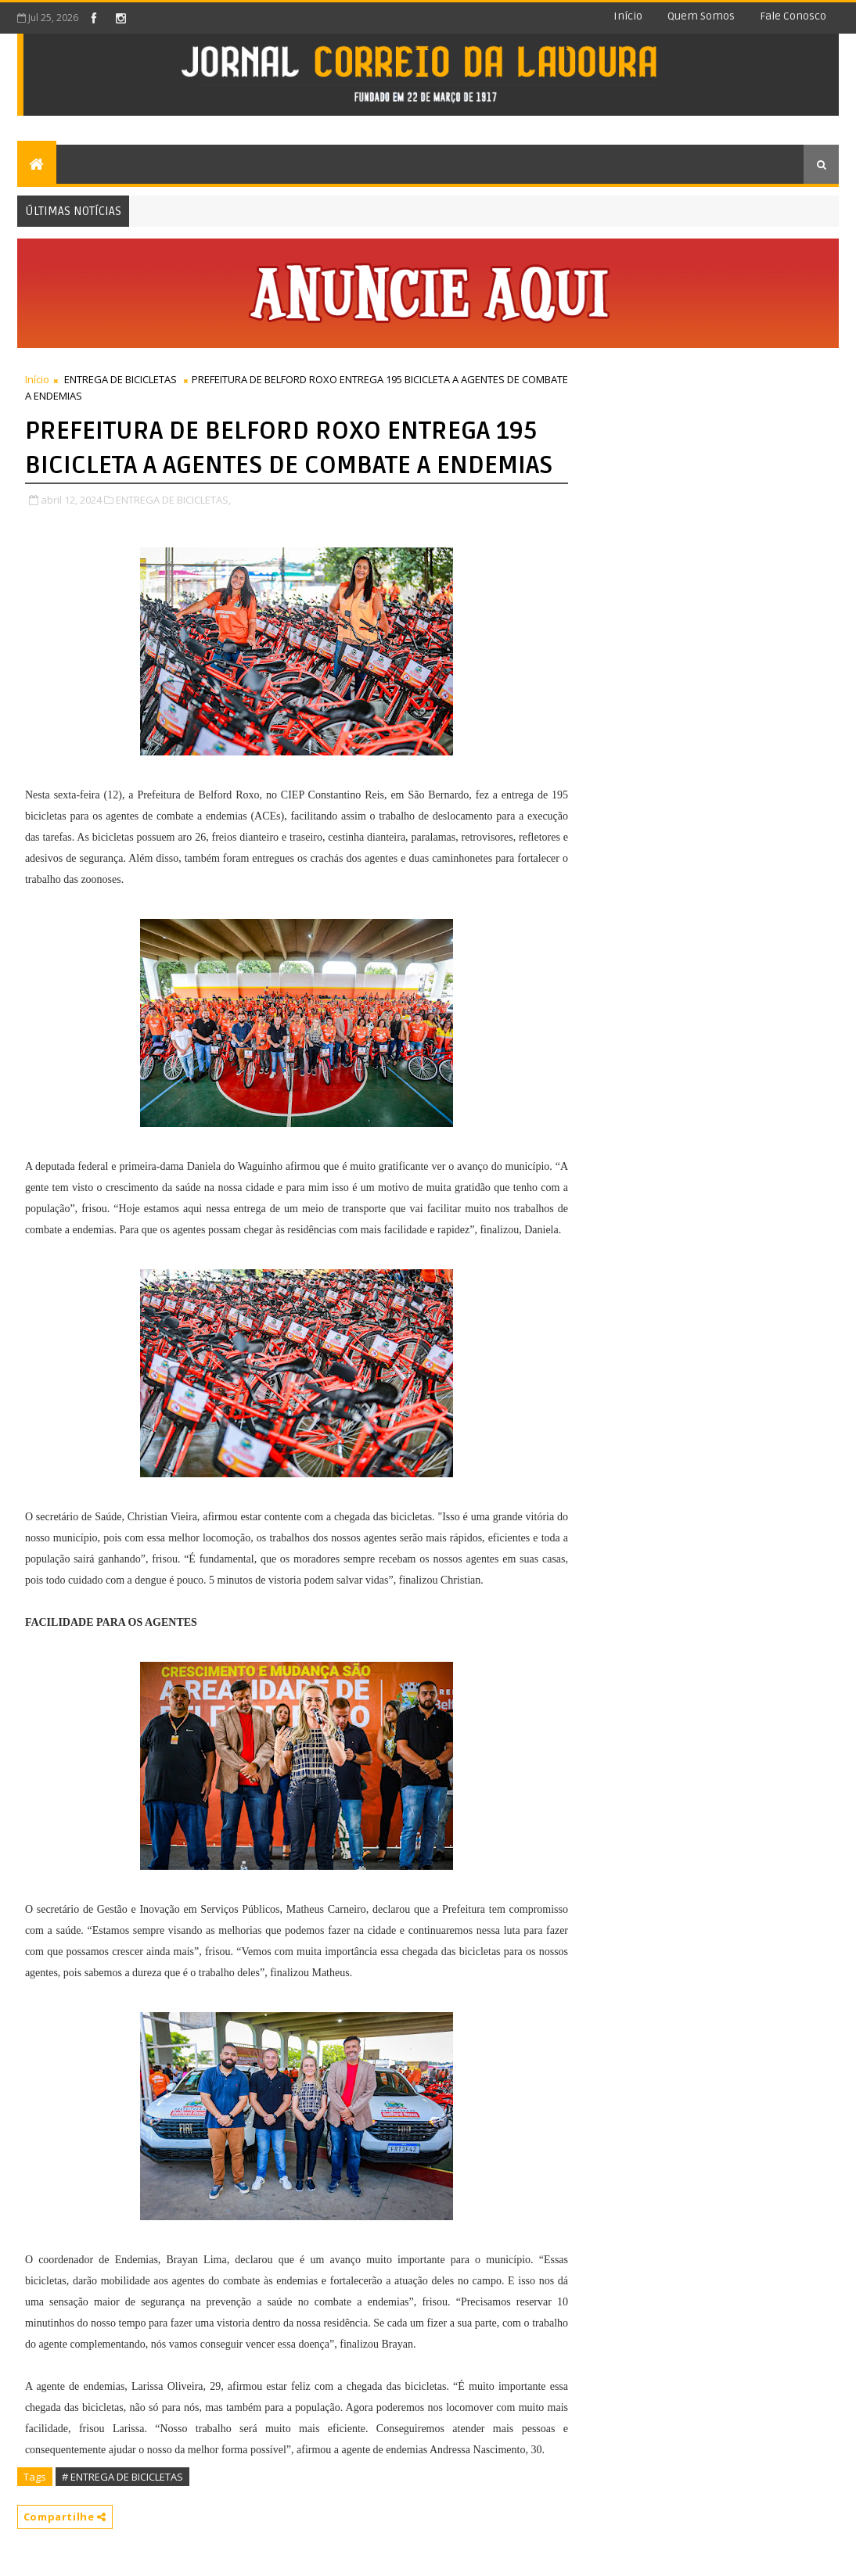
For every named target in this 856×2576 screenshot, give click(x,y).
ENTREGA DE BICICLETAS (120, 379)
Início (627, 16)
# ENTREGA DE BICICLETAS (122, 2477)
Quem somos (701, 16)
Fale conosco (793, 16)
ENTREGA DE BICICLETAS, (173, 500)
